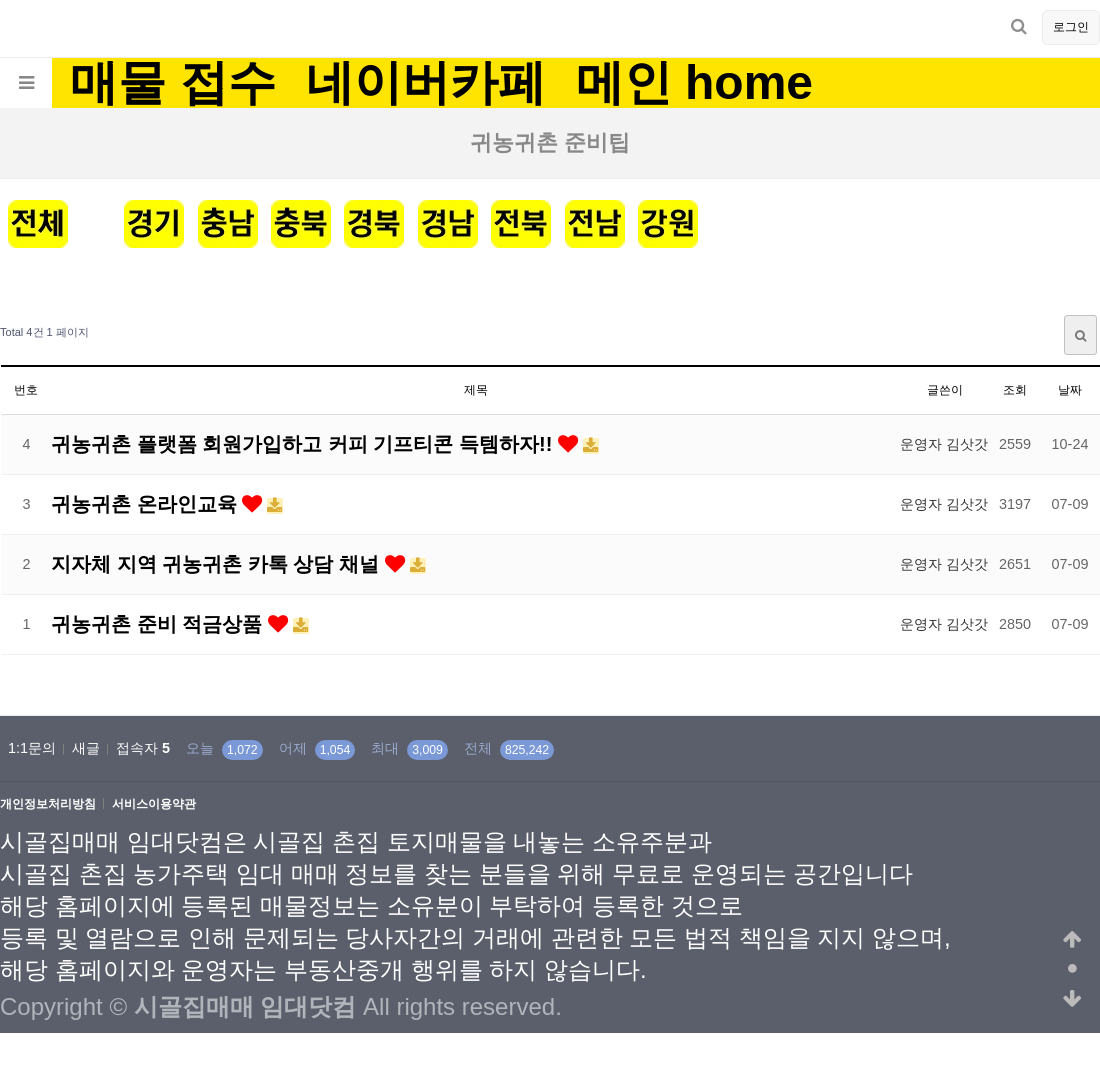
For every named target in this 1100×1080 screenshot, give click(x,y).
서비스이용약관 (154, 804)
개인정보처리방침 (48, 804)
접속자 (143, 748)
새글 (86, 748)
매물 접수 (172, 83)
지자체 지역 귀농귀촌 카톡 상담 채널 (218, 564)
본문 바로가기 (0, 0)
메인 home (694, 83)
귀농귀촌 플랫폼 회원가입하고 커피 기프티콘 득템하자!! (304, 444)
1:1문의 (32, 748)
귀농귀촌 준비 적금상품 (159, 624)
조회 (1015, 390)
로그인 (1071, 27)
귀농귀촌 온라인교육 (146, 504)
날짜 (1070, 390)
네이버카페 (426, 83)
